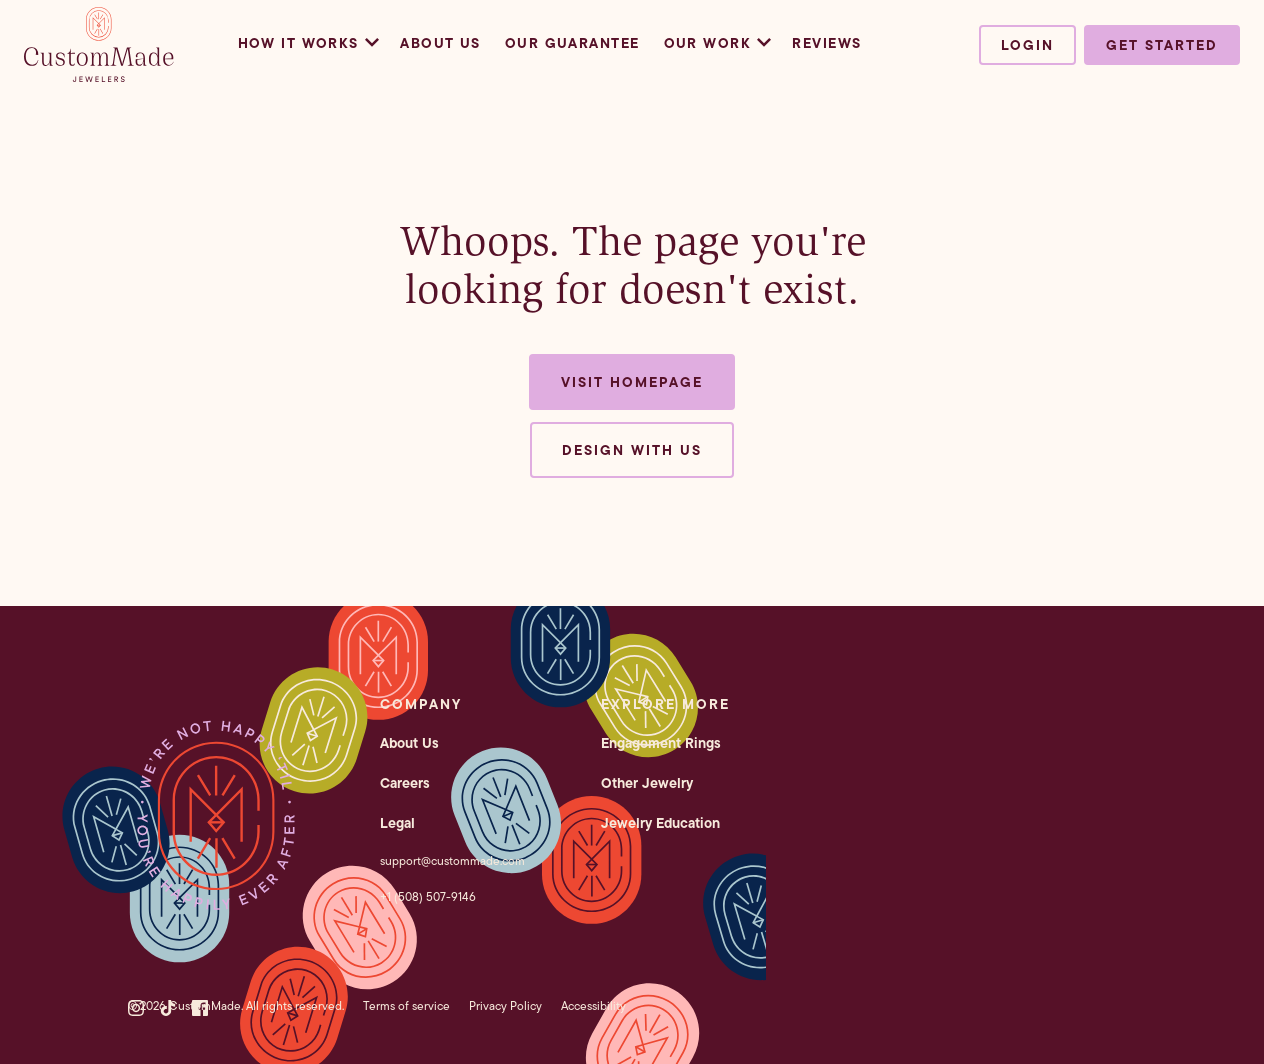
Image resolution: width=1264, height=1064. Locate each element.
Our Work (716, 43)
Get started (1162, 45)
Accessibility (593, 1005)
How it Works (307, 43)
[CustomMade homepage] (99, 76)
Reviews (826, 43)
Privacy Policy (505, 1005)
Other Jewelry (647, 783)
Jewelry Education (660, 823)
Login (1027, 45)
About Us (440, 43)
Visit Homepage (632, 382)
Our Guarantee (572, 43)
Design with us (632, 450)
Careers (405, 783)
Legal (397, 823)
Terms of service (406, 1005)
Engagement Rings (661, 743)
